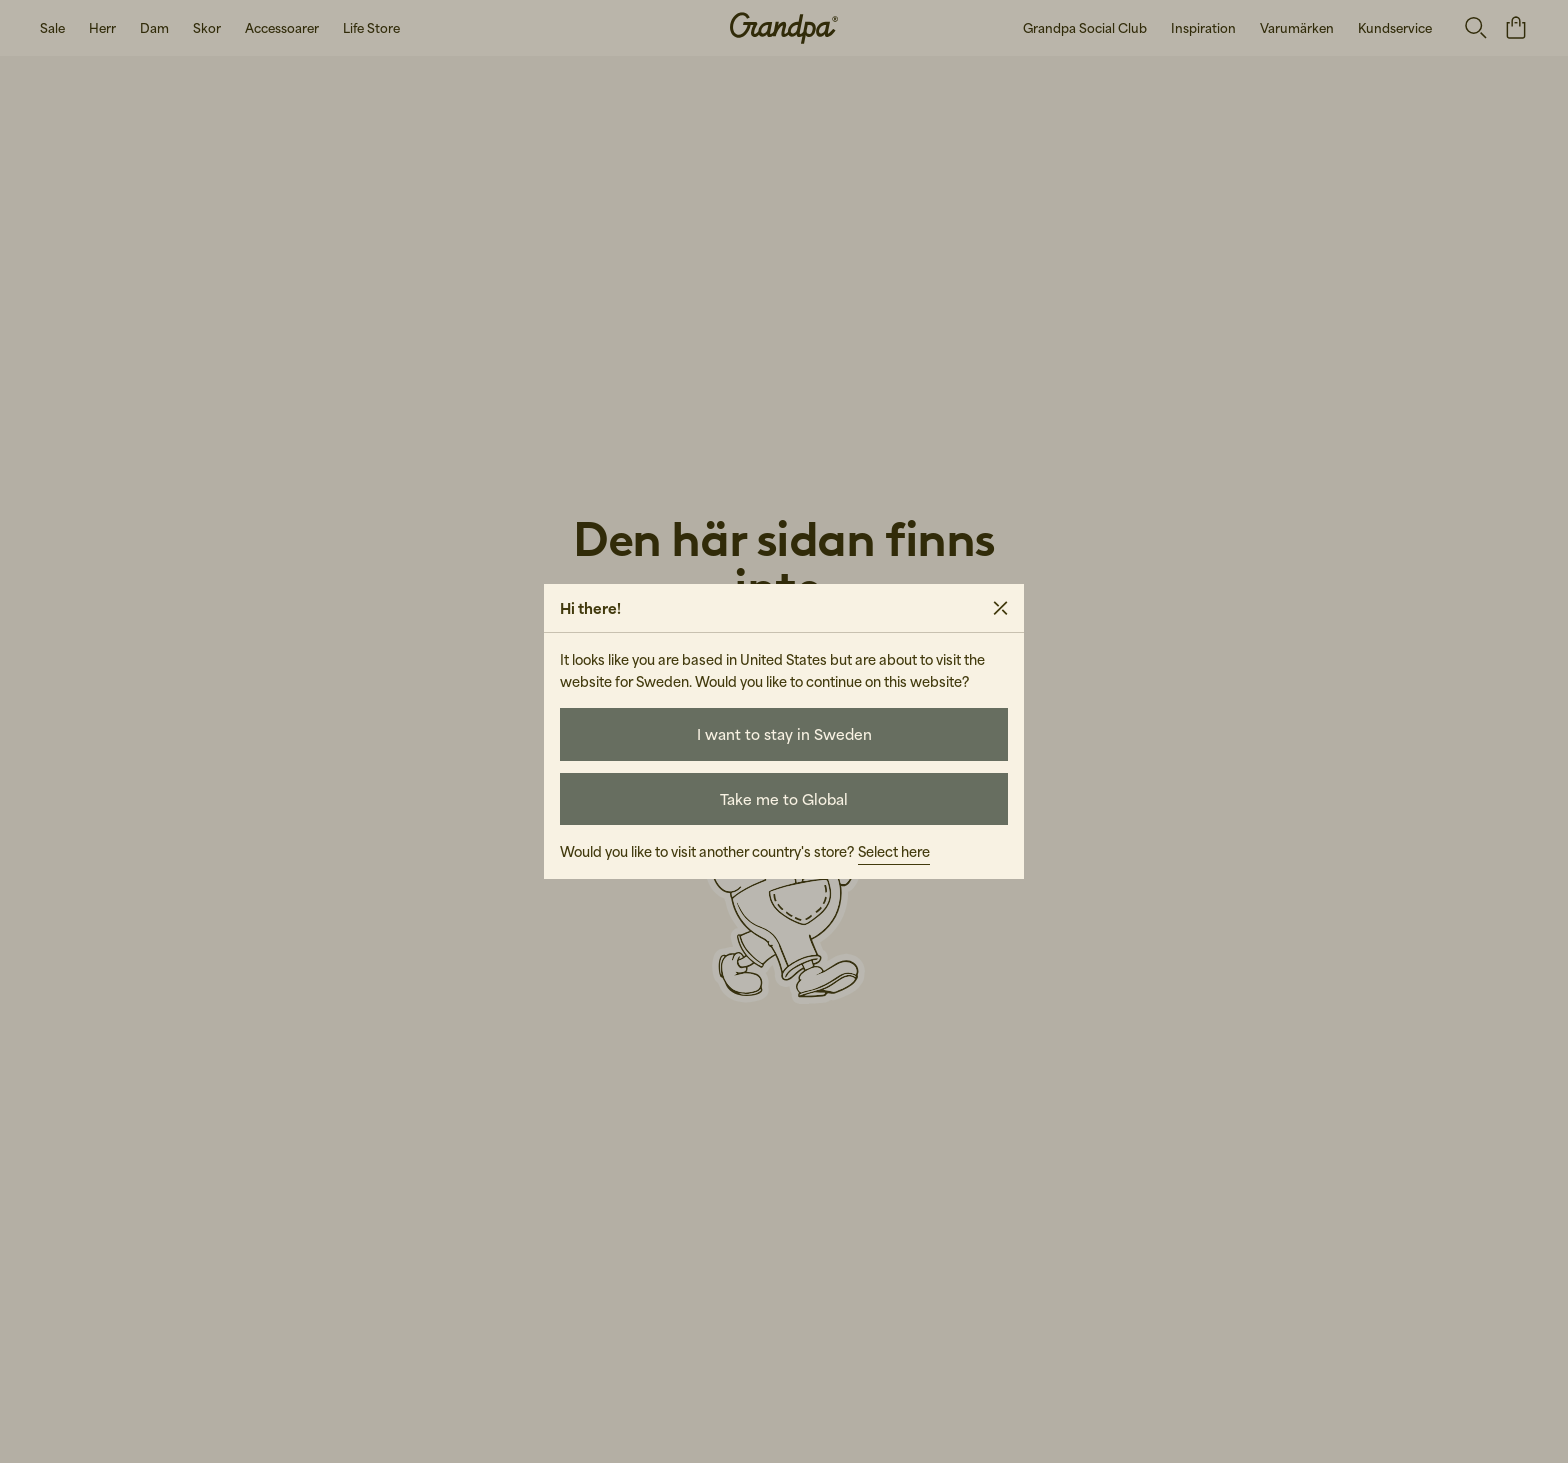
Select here (894, 851)
